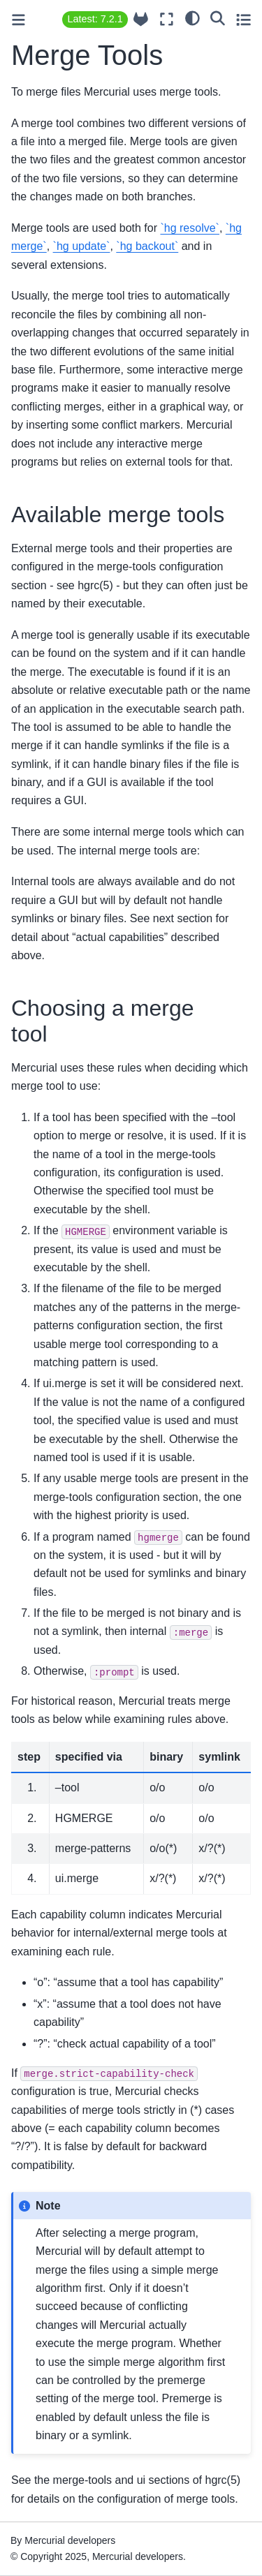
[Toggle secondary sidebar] (243, 19)
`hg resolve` (189, 228)
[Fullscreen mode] (167, 19)
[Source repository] (141, 19)
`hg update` (81, 246)
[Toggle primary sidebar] (18, 20)
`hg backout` (147, 246)
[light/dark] (192, 17)
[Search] (218, 17)
